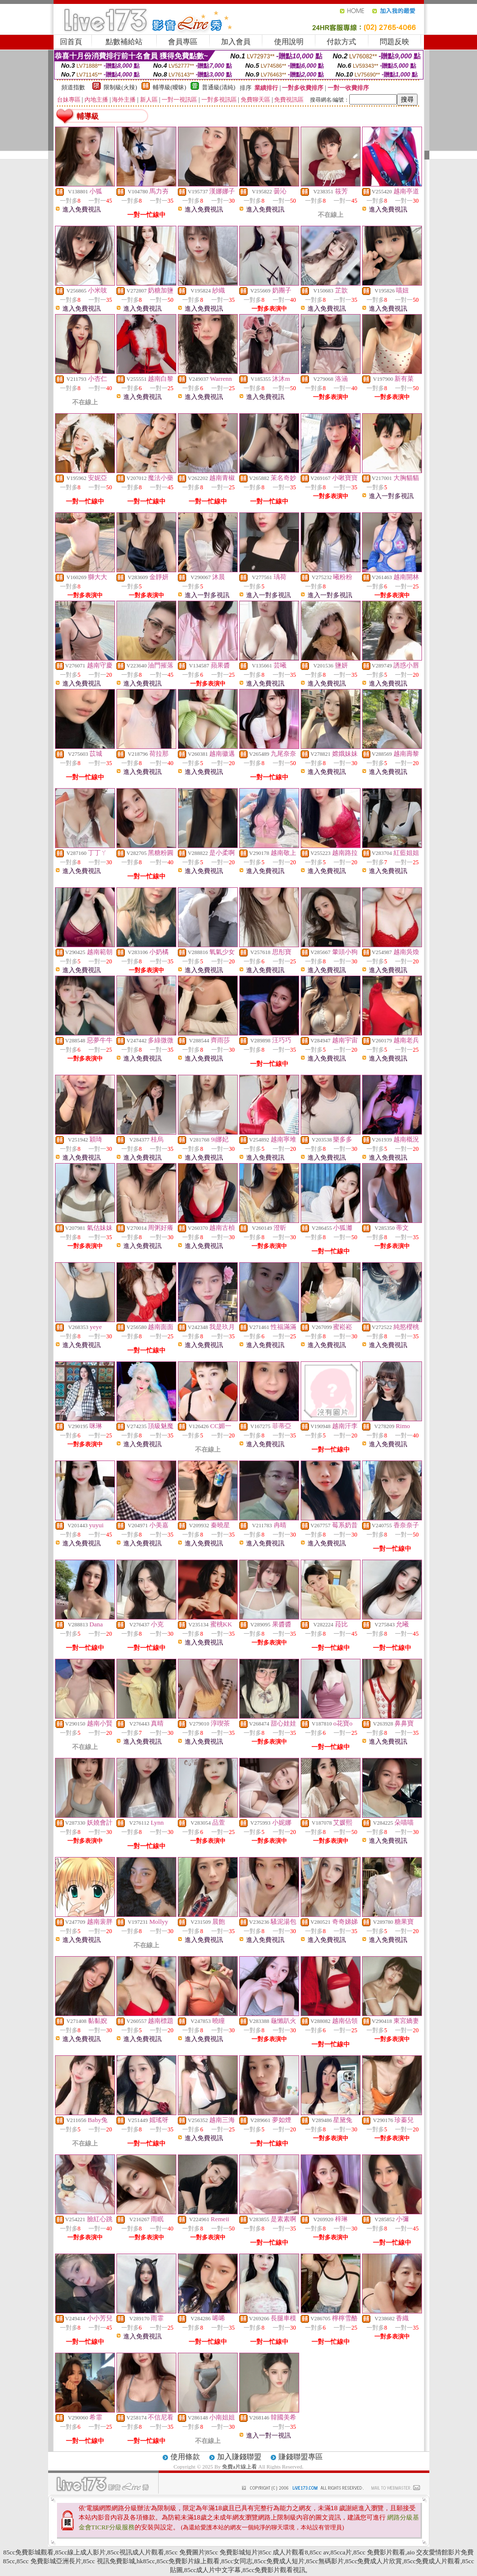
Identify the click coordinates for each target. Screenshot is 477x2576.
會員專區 (182, 42)
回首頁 (71, 42)
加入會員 (236, 42)
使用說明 (289, 42)
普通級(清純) (218, 87)
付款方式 (341, 42)
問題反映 (394, 42)
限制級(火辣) (120, 87)
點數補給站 (124, 42)
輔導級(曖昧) (169, 87)
